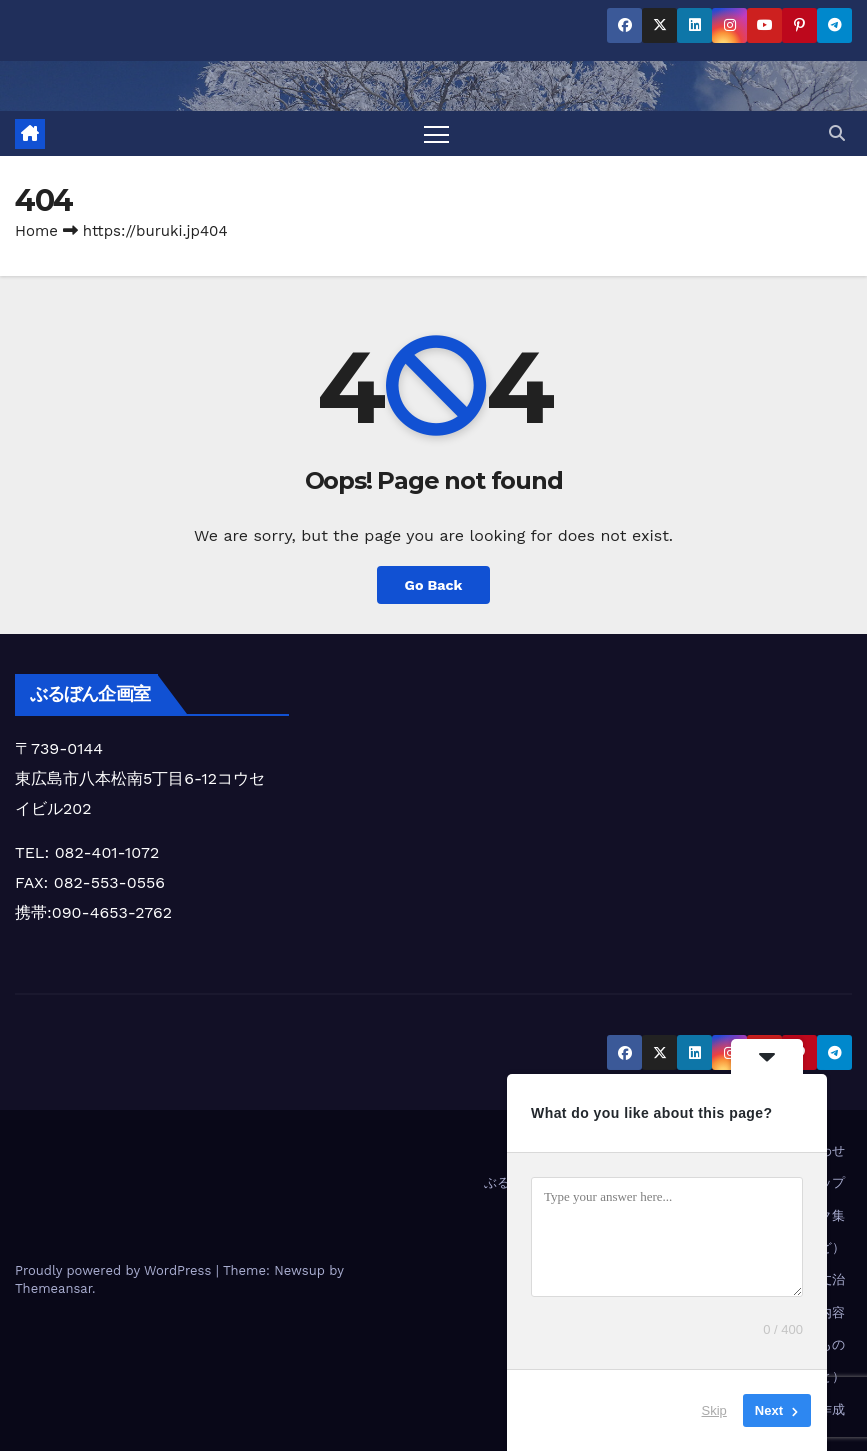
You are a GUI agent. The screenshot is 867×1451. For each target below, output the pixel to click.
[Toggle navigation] (437, 133)
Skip (714, 1410)
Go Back (433, 585)
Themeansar (53, 1288)
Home (36, 231)
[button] (837, 133)
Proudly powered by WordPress (115, 1270)
